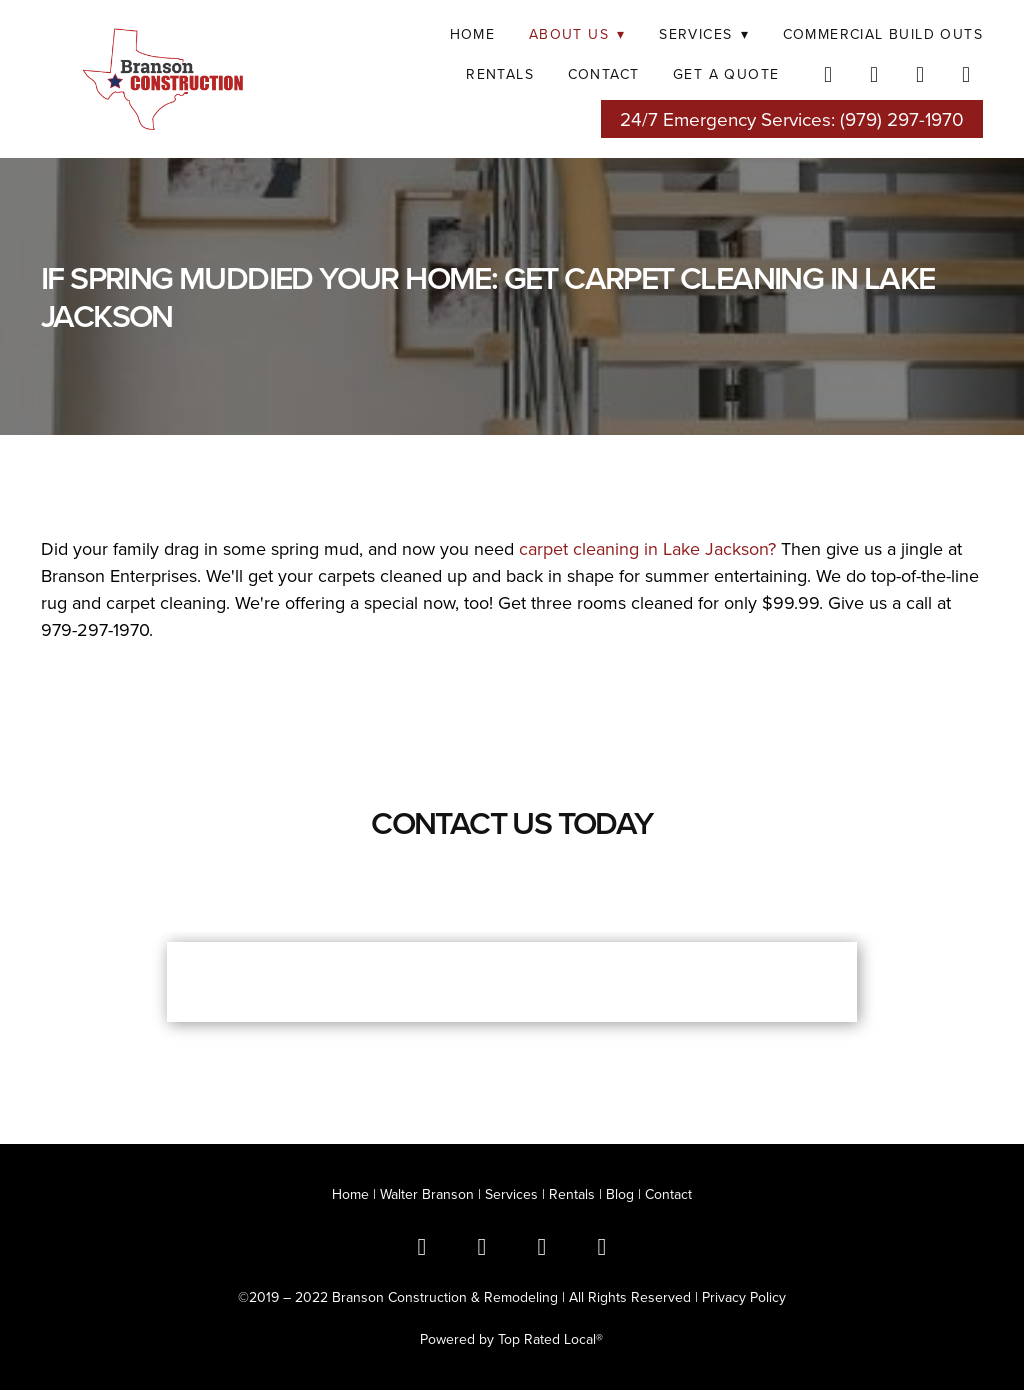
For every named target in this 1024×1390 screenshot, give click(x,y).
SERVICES (704, 34)
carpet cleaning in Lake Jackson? (647, 548)
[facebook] (829, 74)
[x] (482, 1246)
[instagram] (921, 74)
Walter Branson (427, 1194)
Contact (604, 74)
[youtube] (967, 74)
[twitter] (875, 74)
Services (511, 1194)
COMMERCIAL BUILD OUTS (883, 34)
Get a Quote (726, 74)
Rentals (572, 1194)
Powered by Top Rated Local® (511, 1339)
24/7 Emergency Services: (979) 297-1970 (792, 118)
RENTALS (500, 74)
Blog (620, 1194)
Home (473, 34)
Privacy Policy (744, 1297)
